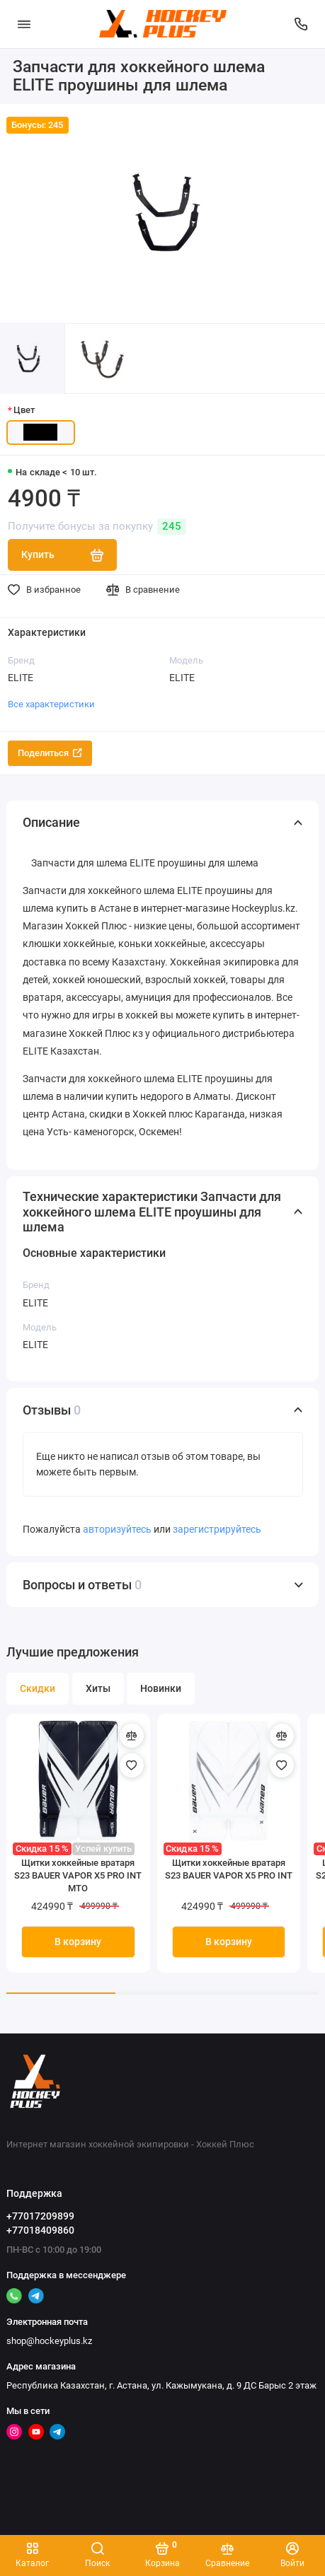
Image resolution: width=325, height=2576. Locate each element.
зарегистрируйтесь (217, 1530)
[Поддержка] (302, 24)
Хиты (98, 1689)
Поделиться (50, 753)
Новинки (160, 1689)
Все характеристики (51, 704)
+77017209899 (40, 2216)
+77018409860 (40, 2230)
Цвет (24, 410)
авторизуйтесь (117, 1530)
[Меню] (24, 24)
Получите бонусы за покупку (97, 526)
